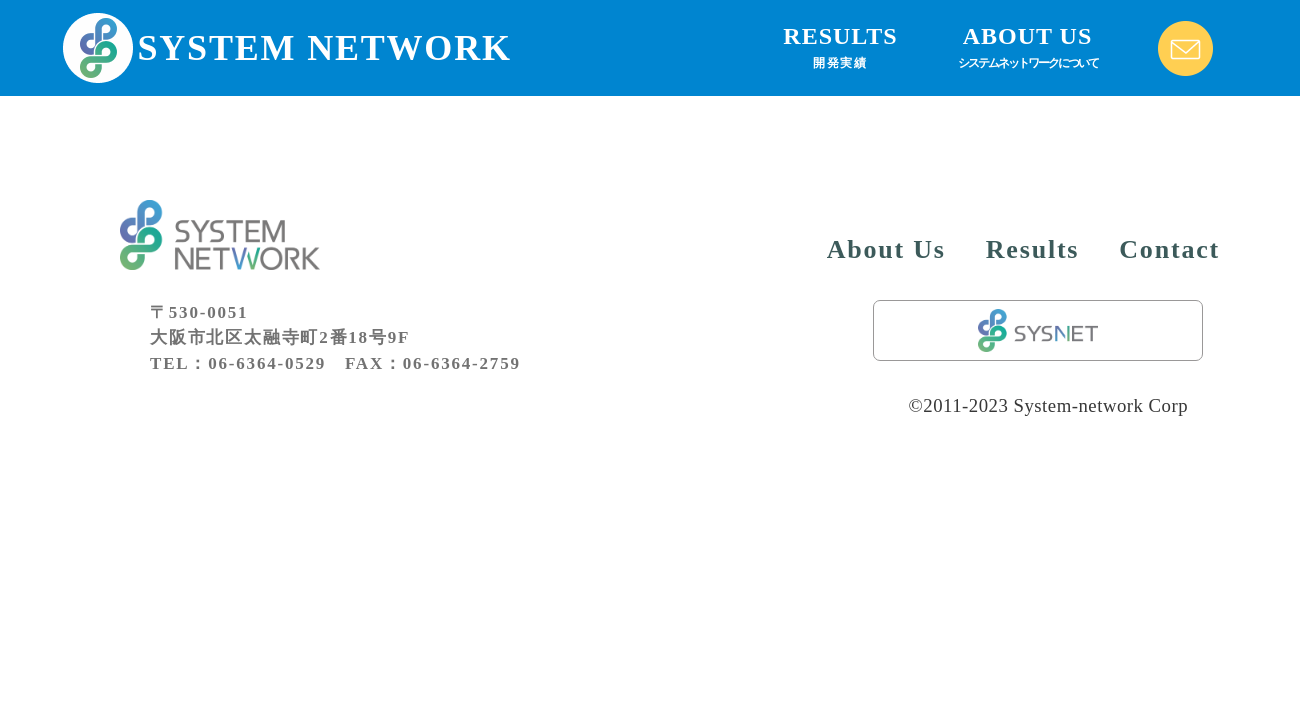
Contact (1169, 249)
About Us (886, 249)
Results (1033, 249)
